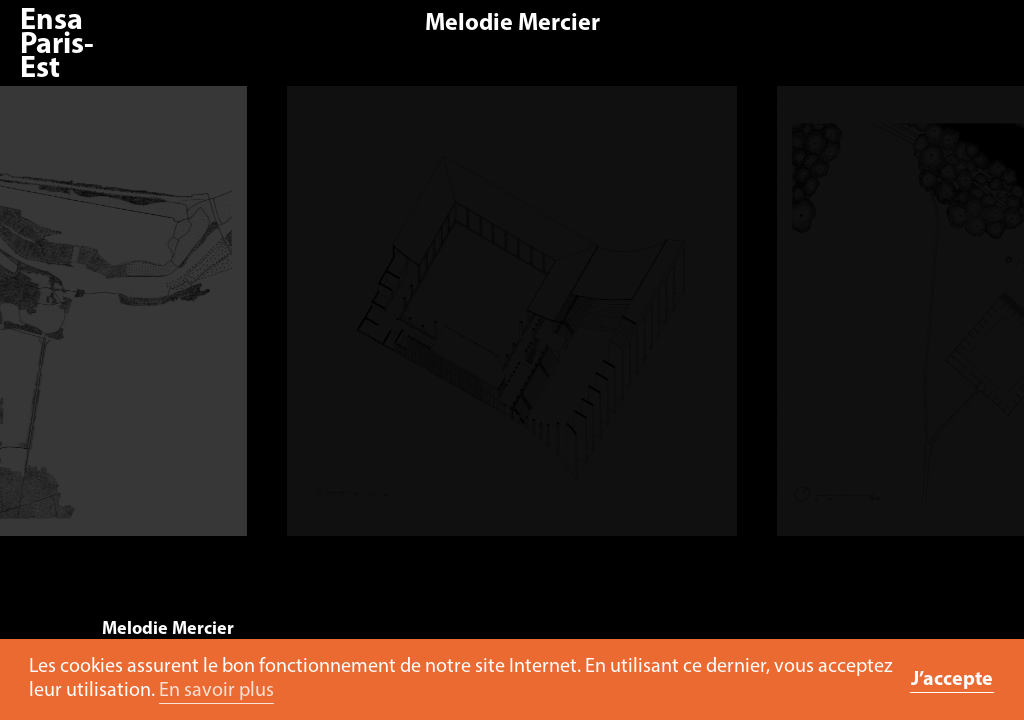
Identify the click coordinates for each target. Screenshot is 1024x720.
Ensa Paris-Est (57, 45)
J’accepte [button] (952, 680)
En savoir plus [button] (216, 691)
